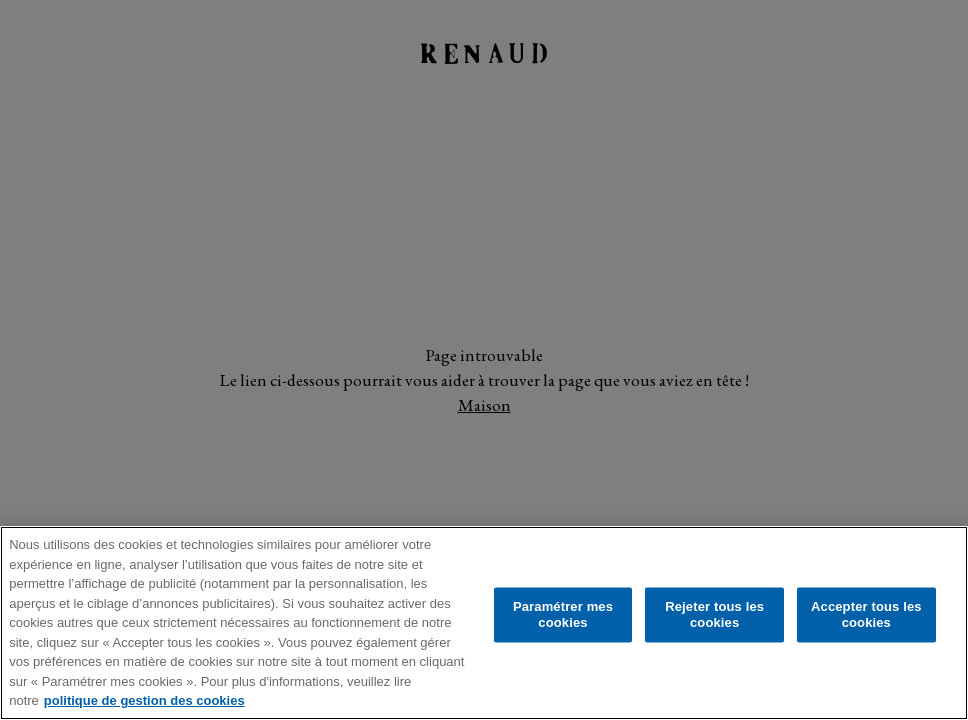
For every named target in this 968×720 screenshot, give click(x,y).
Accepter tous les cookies (866, 614)
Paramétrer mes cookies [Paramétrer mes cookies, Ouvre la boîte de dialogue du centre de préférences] (563, 614)
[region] (484, 623)
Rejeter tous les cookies (714, 614)
